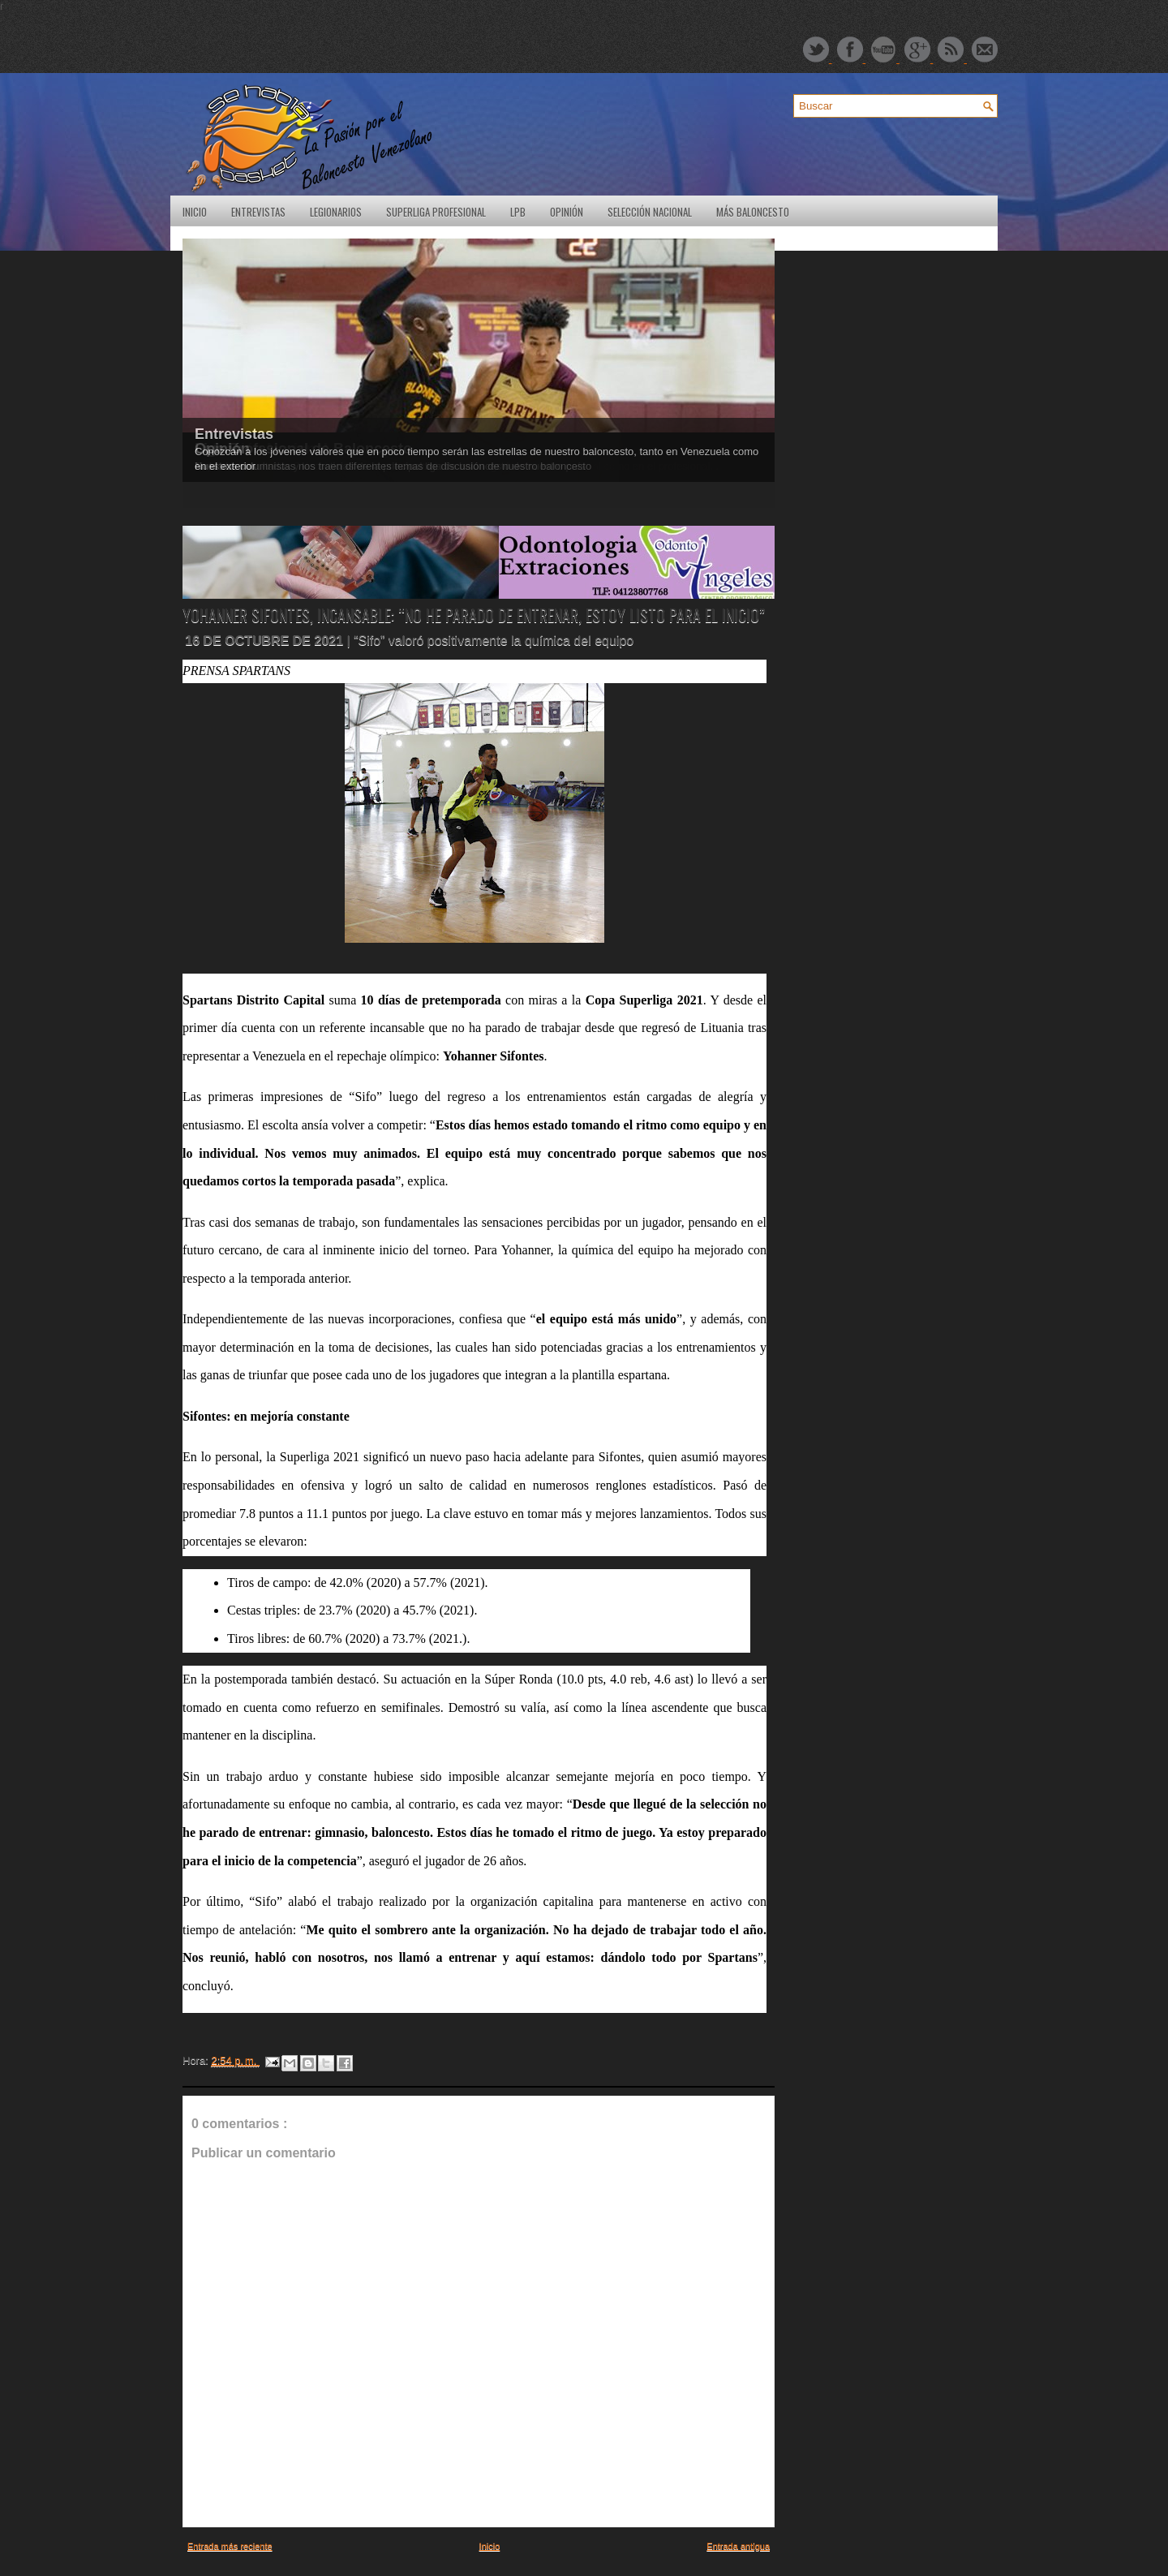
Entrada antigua (738, 2546)
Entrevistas (258, 212)
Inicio (194, 212)
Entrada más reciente (230, 2546)
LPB (518, 212)
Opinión (566, 212)
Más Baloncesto (752, 212)
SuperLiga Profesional (436, 212)
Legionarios (336, 212)
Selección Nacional (650, 212)
